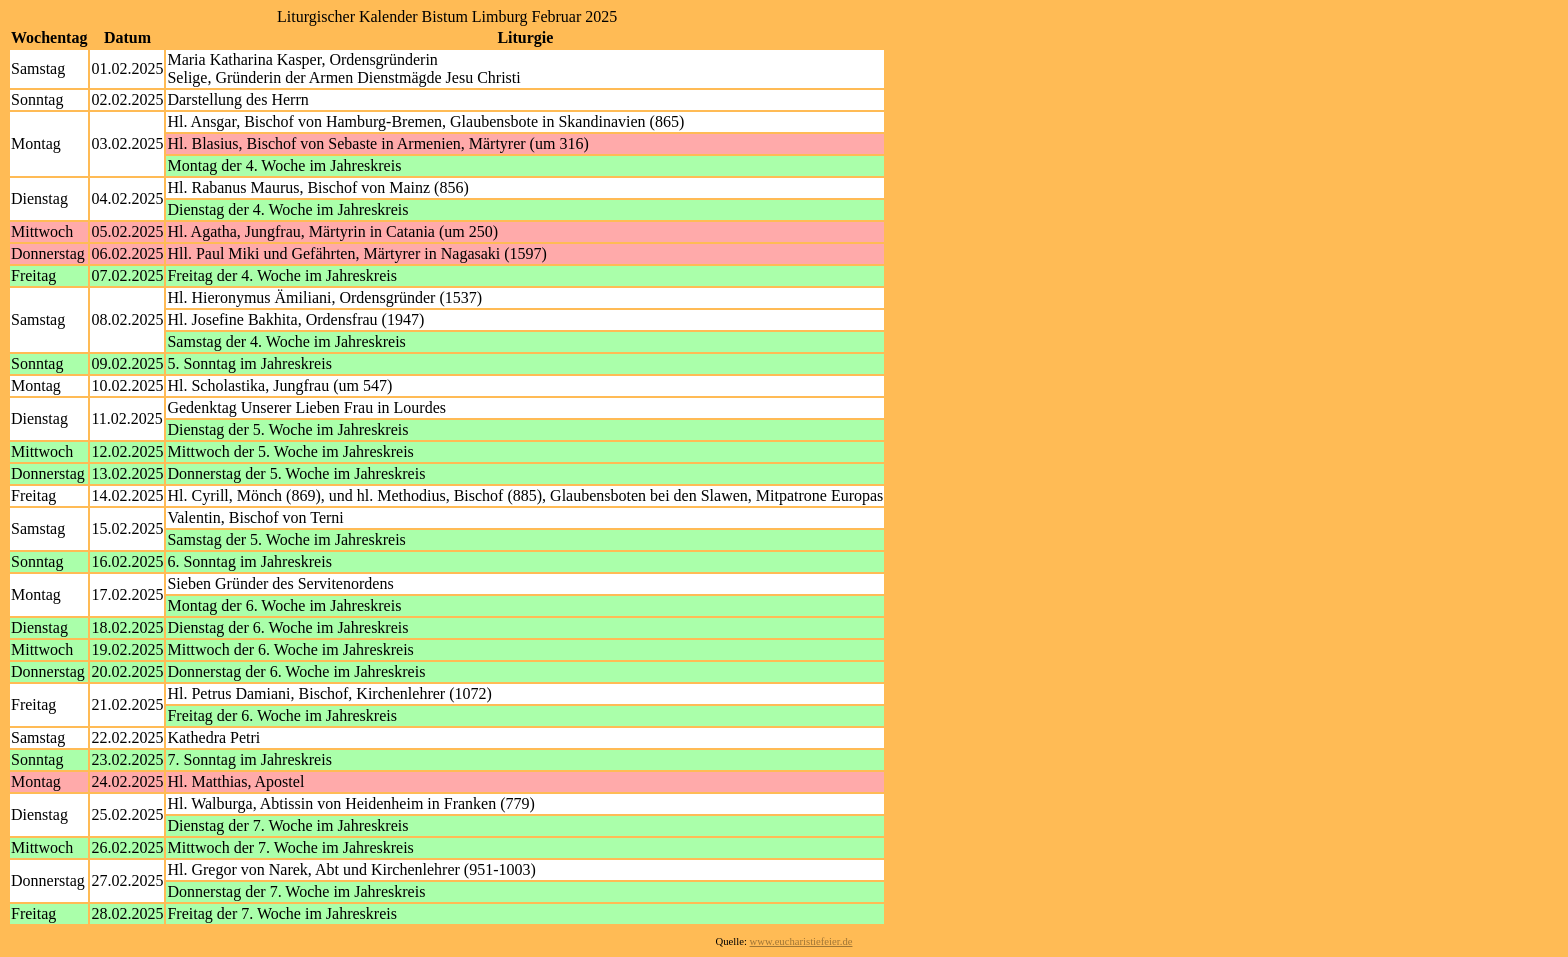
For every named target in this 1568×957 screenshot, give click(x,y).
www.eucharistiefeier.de (801, 941)
